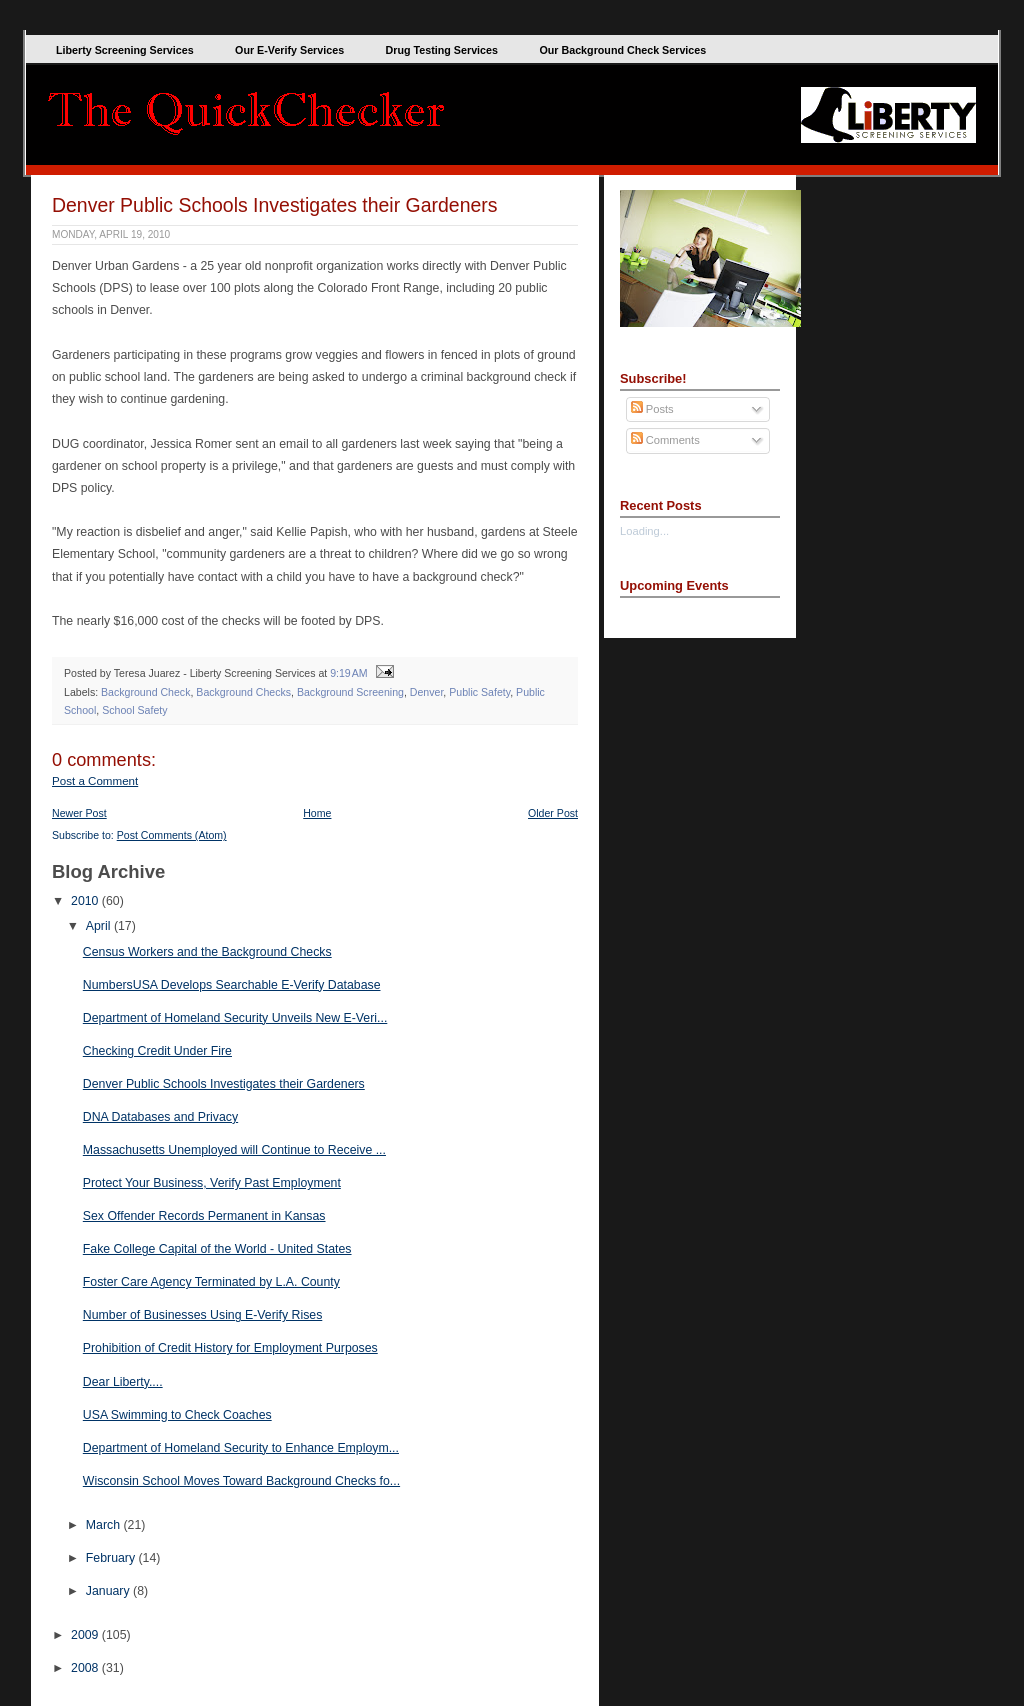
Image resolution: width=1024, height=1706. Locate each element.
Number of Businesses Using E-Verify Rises (203, 1315)
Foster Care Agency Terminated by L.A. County (211, 1282)
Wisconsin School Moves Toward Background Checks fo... (241, 1481)
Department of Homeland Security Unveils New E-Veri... (235, 1018)
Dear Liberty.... (123, 1382)
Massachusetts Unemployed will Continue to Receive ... (234, 1150)
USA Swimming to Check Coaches (177, 1415)
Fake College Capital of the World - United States (217, 1249)
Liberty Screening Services (125, 50)
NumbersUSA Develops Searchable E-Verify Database (232, 985)
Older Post (553, 813)
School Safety (134, 710)
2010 (86, 901)
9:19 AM (348, 673)
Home (317, 813)
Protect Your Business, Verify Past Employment (212, 1183)
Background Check (145, 692)
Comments (665, 440)
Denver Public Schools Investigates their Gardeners (275, 205)
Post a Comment (95, 781)
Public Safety (479, 692)
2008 (86, 1668)
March (105, 1525)
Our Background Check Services (622, 50)
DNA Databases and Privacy (160, 1117)
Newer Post (79, 813)
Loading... (644, 531)
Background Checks (243, 692)
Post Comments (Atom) (172, 835)
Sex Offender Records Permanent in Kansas (204, 1216)
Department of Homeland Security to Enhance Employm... (241, 1448)
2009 (86, 1635)
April (100, 926)
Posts (652, 409)
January (109, 1591)
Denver (427, 692)
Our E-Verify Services (289, 50)
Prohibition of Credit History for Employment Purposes (230, 1348)
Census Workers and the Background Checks (207, 952)
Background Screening (350, 692)
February (112, 1558)
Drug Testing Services (442, 50)
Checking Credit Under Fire (157, 1051)
